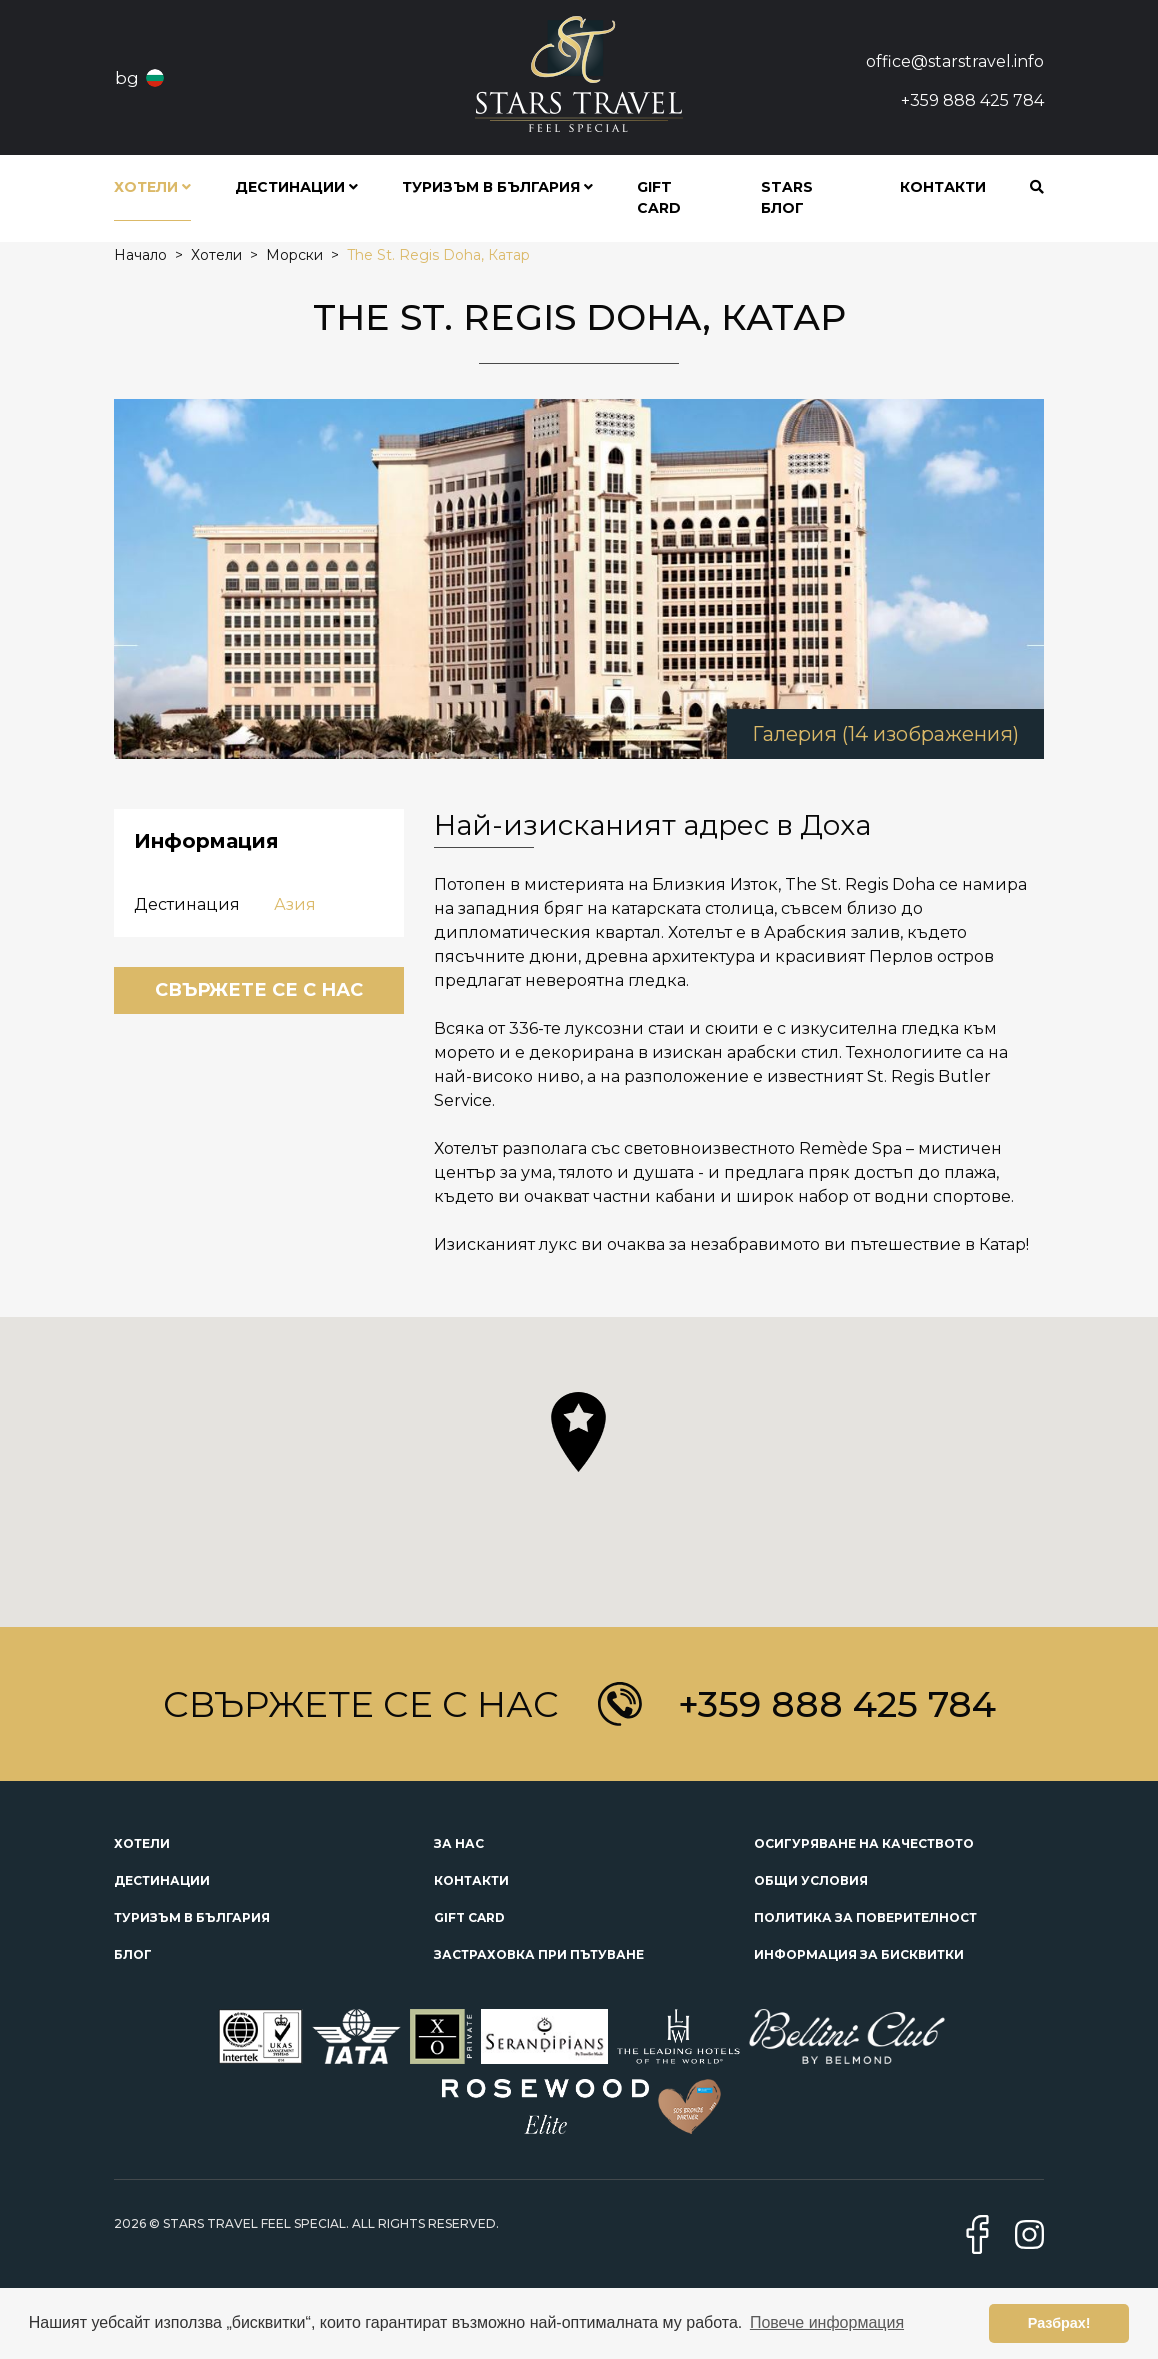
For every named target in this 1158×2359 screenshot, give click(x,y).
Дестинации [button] (296, 187)
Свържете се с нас (259, 990)
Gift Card (659, 197)
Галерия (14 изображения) (885, 734)
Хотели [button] (152, 187)
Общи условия (811, 1880)
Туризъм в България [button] (497, 187)
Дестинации (162, 1880)
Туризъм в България (192, 1917)
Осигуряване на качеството (864, 1843)
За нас (459, 1843)
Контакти (943, 187)
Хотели (142, 1843)
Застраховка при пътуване (539, 1954)
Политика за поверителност (865, 1917)
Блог (133, 1954)
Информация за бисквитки (859, 1954)
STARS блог (787, 197)
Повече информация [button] (827, 2322)
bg (127, 78)
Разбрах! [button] (1059, 2323)
